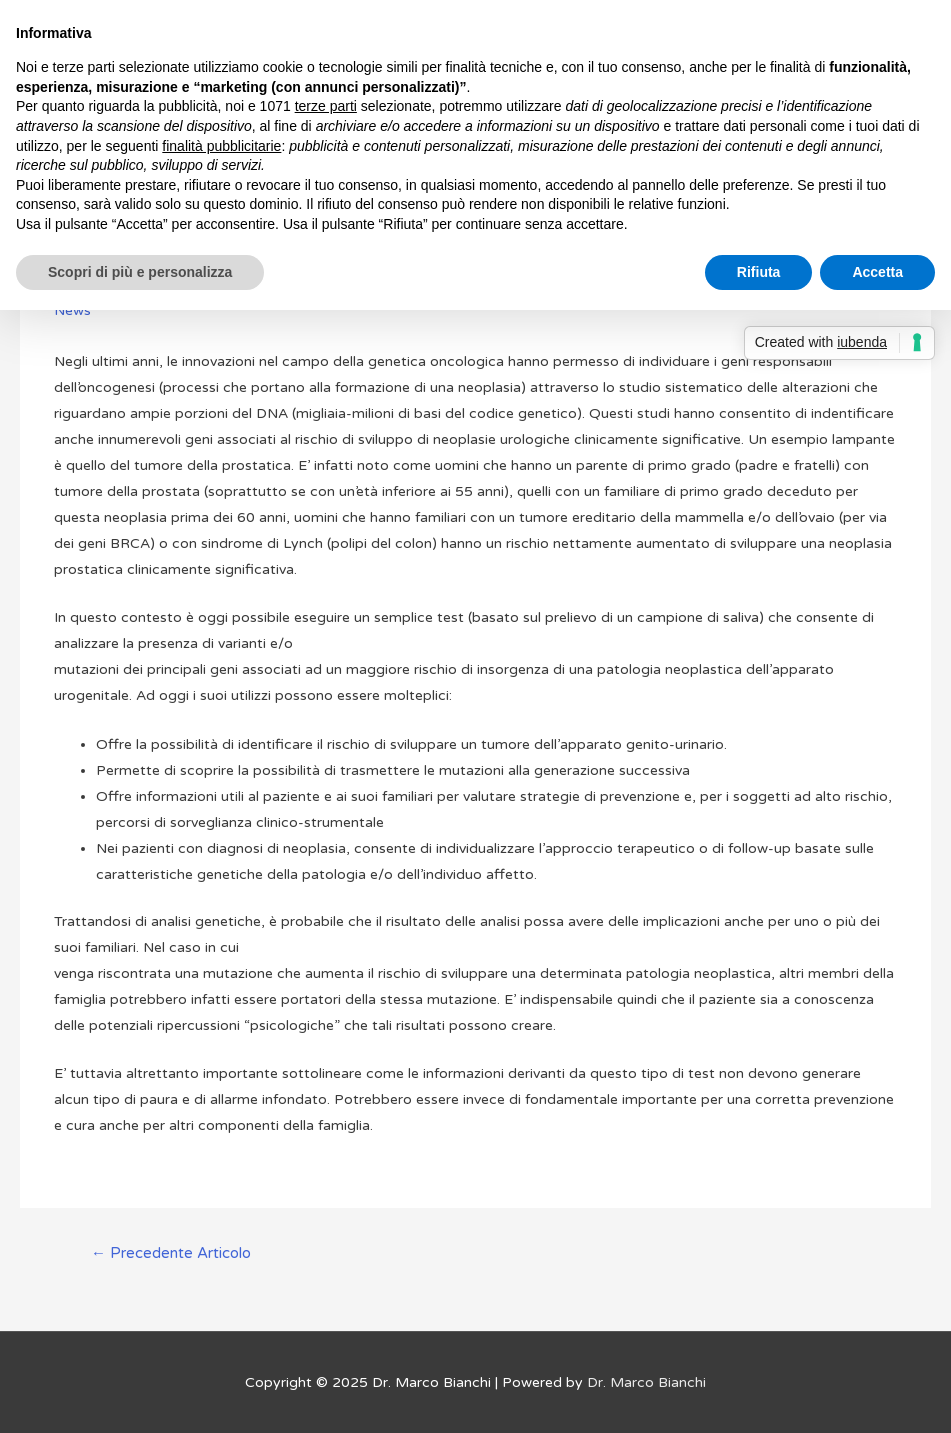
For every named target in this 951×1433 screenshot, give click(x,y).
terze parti (326, 106)
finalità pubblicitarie (221, 146)
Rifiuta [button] (759, 272)
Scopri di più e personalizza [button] (140, 272)
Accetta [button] (877, 272)
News (72, 310)
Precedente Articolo (171, 1253)
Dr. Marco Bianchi (646, 1382)
